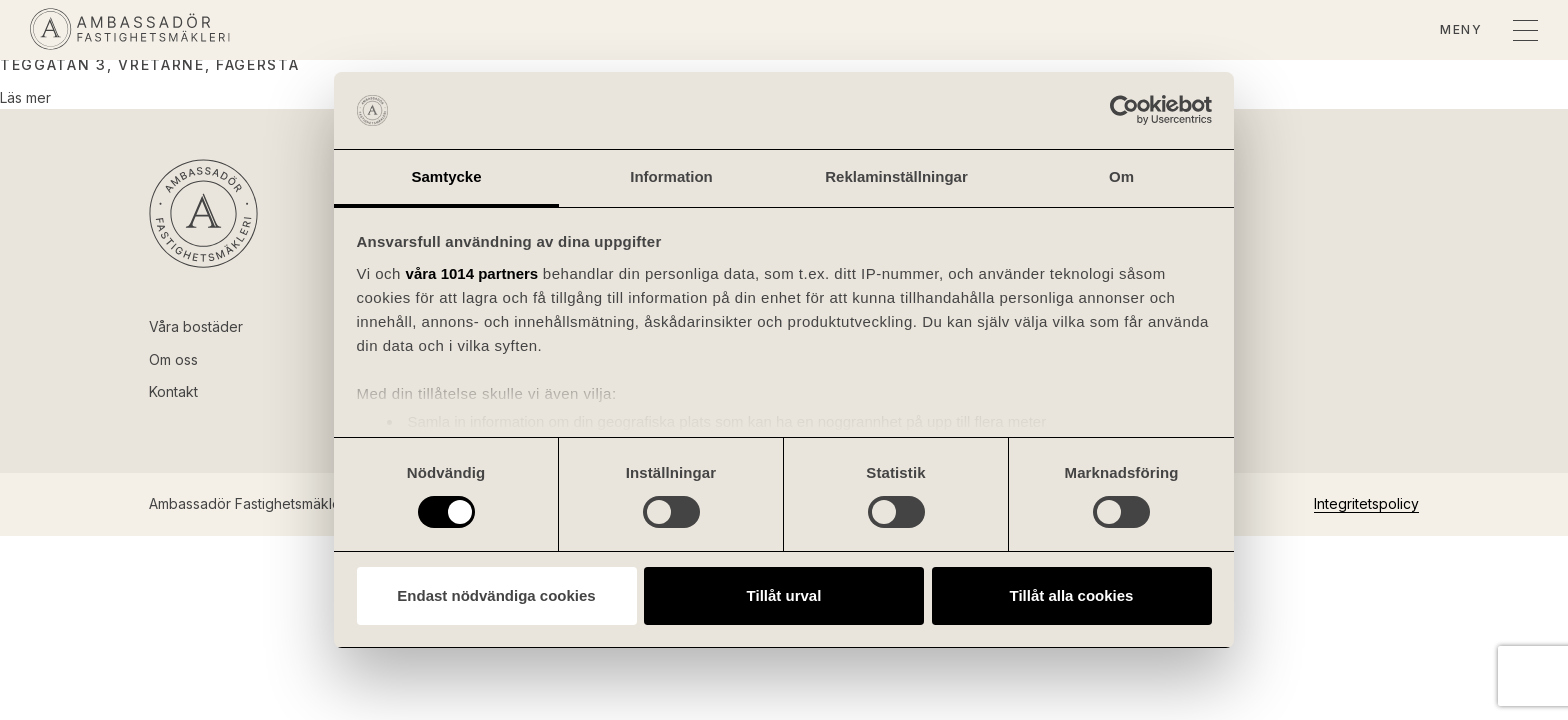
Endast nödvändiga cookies (496, 595)
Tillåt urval (784, 595)
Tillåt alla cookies (1072, 595)
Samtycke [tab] (446, 176)
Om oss (173, 359)
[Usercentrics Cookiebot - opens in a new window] (1124, 110)
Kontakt (173, 391)
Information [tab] (671, 176)
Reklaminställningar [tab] (896, 176)
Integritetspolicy (1366, 503)
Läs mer (25, 97)
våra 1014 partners (472, 273)
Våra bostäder (196, 326)
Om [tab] (1121, 176)
